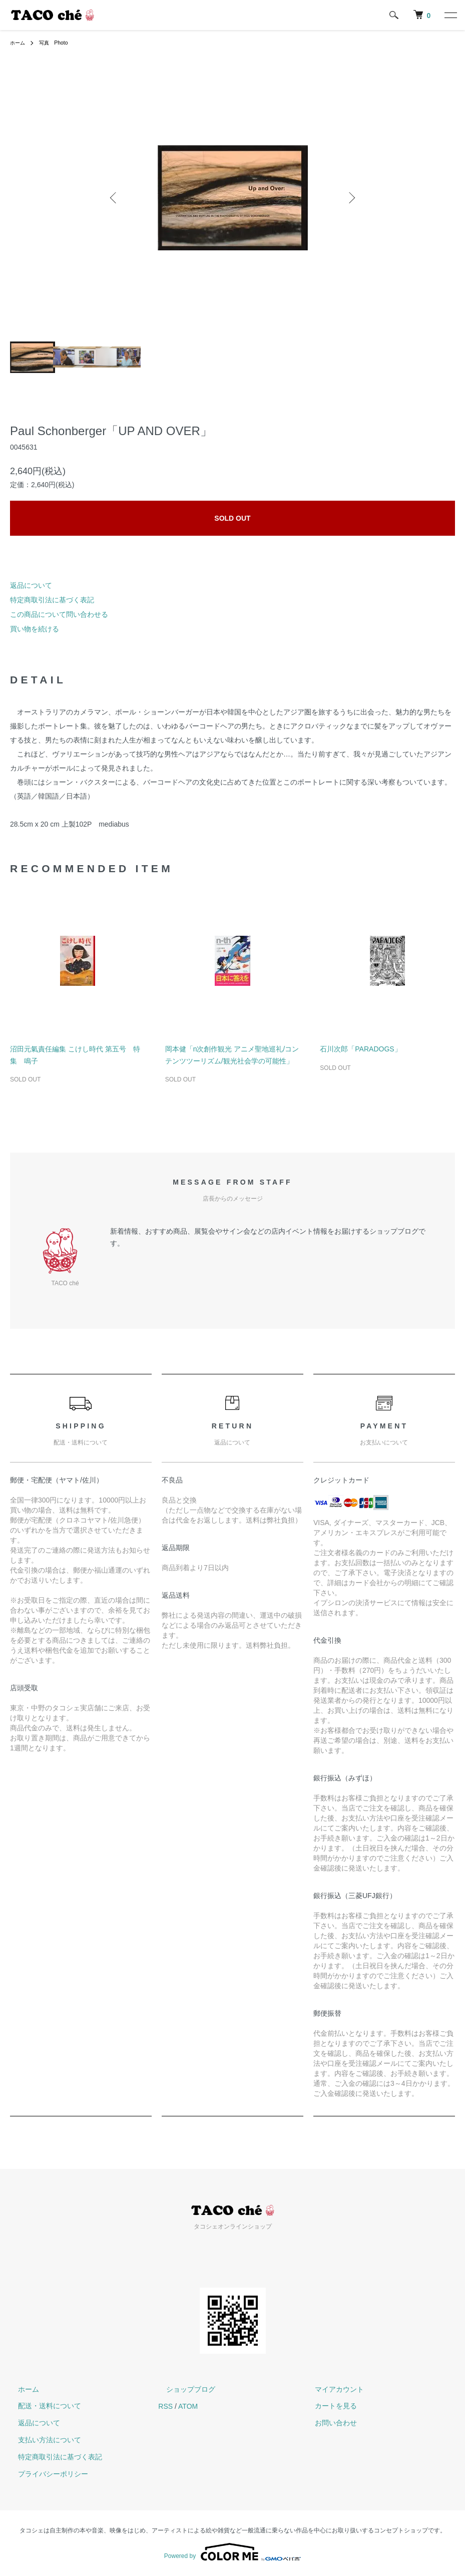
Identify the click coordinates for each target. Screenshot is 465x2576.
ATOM (188, 2406)
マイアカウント (331, 2389)
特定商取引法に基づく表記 (52, 600)
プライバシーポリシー (45, 2474)
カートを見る (328, 2406)
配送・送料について (41, 2406)
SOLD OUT (232, 518)
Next (350, 197)
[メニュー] (450, 15)
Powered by (232, 2552)
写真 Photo (59, 42)
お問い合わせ (328, 2423)
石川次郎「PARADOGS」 (360, 1049)
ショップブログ (182, 2389)
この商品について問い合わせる (59, 614)
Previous (115, 197)
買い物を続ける (34, 629)
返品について (31, 585)
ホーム (19, 42)
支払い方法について (41, 2440)
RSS (165, 2406)
